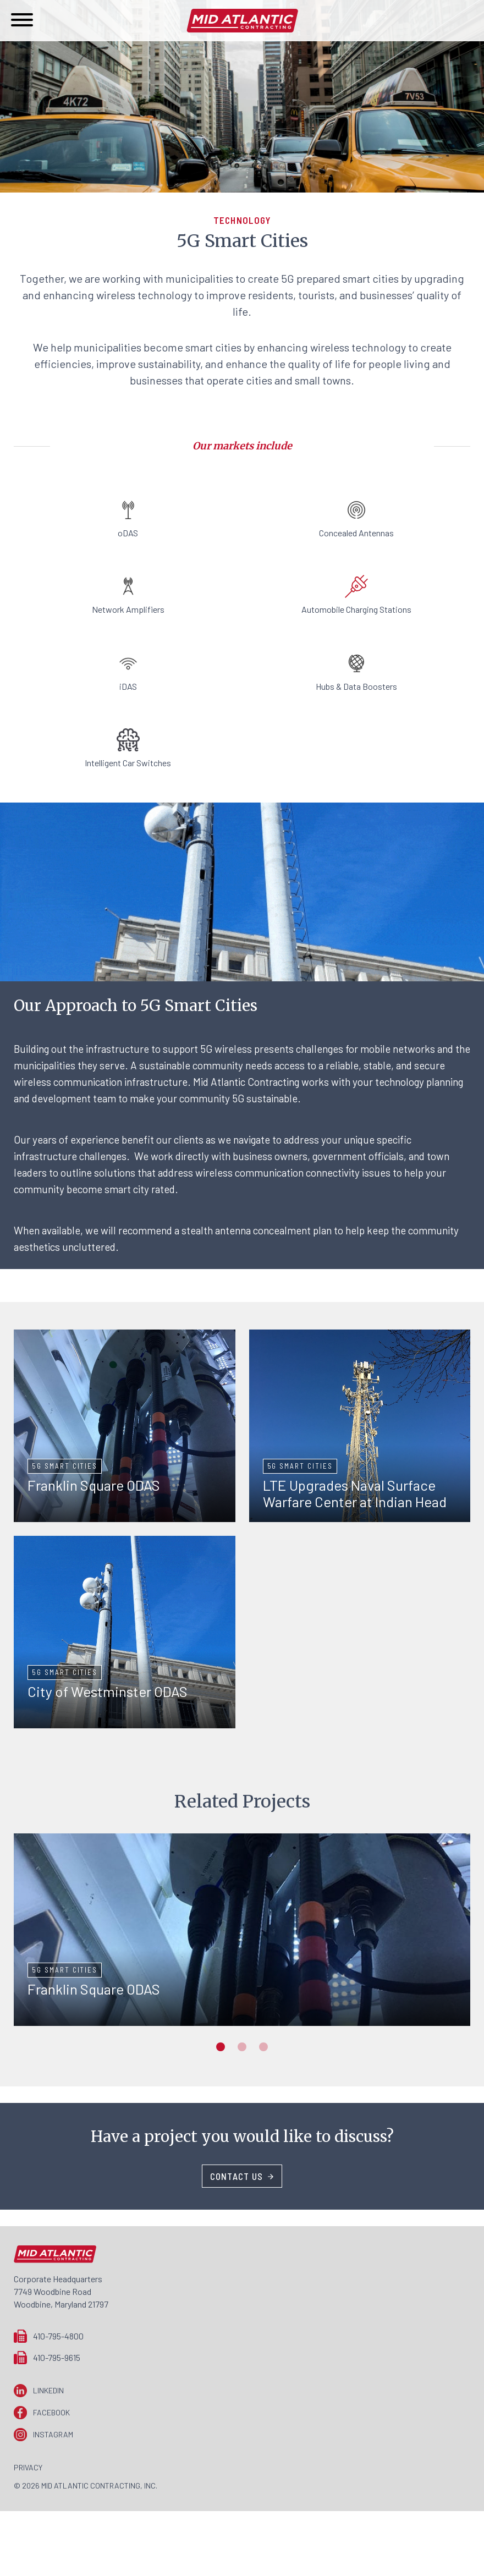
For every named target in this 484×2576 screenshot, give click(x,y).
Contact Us (236, 2176)
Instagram (53, 2434)
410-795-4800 (58, 2336)
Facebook (51, 2412)
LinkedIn (48, 2390)
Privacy (28, 2467)
